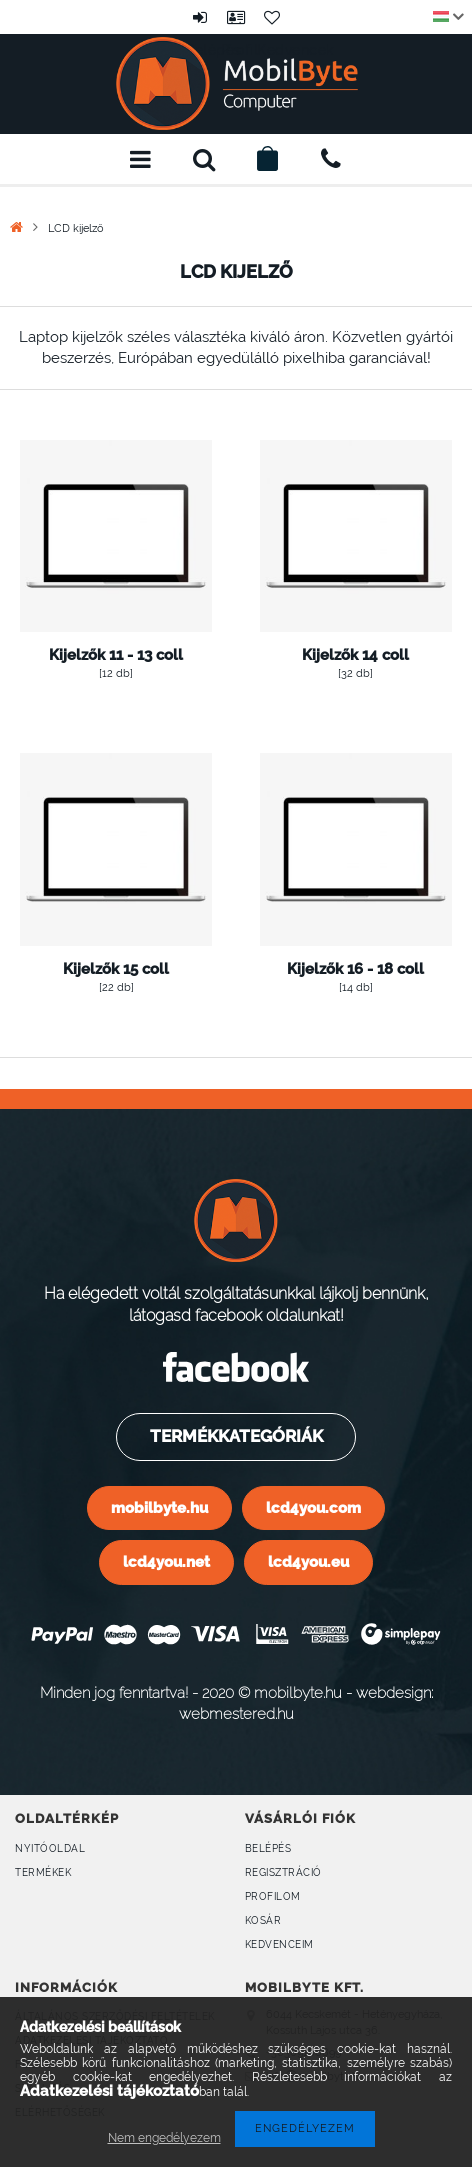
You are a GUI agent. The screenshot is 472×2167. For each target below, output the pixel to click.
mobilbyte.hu (159, 1507)
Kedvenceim (279, 1944)
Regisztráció (283, 1872)
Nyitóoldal (50, 1848)
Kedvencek (272, 17)
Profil (236, 17)
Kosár (263, 1920)
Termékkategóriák (235, 1436)
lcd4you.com (313, 1507)
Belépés (200, 17)
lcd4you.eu (308, 1561)
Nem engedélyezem (164, 2138)
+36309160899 (331, 159)
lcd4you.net (166, 1561)
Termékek (43, 1872)
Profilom (273, 1896)
